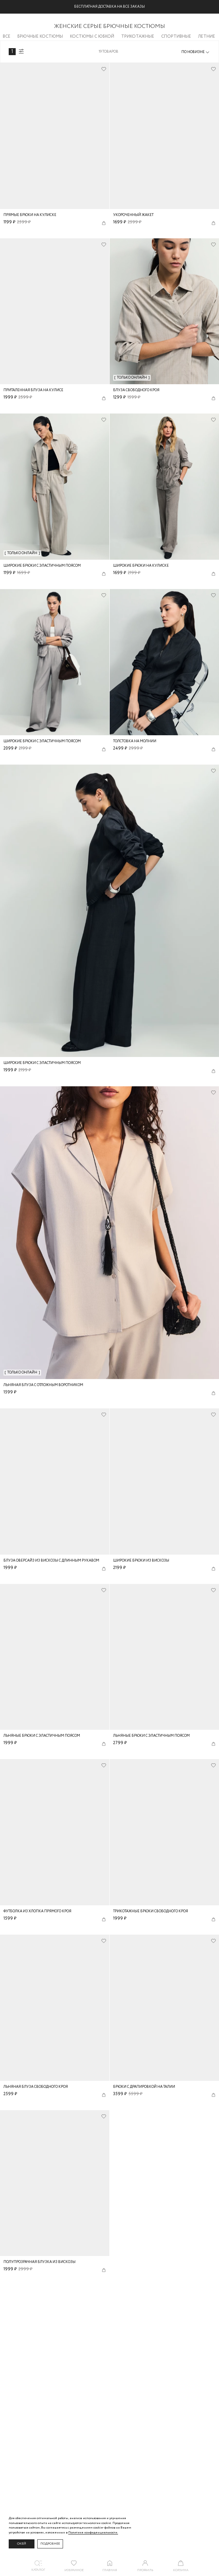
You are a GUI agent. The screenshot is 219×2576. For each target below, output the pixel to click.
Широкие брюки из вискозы (141, 1560)
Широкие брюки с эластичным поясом (42, 565)
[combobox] (195, 52)
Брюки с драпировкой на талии (144, 2087)
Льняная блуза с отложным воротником (43, 1385)
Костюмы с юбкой (92, 36)
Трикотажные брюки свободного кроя (150, 1911)
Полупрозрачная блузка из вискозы (39, 2262)
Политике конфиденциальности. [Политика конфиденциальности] (93, 2532)
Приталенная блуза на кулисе (33, 390)
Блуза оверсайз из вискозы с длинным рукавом (51, 1560)
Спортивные (176, 36)
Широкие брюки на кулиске (141, 565)
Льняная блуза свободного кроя (35, 2087)
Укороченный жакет (133, 215)
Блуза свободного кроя (136, 390)
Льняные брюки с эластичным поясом (41, 1736)
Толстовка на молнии (134, 741)
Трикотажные (137, 36)
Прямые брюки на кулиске (29, 215)
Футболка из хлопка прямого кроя (37, 1911)
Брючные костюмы (40, 36)
